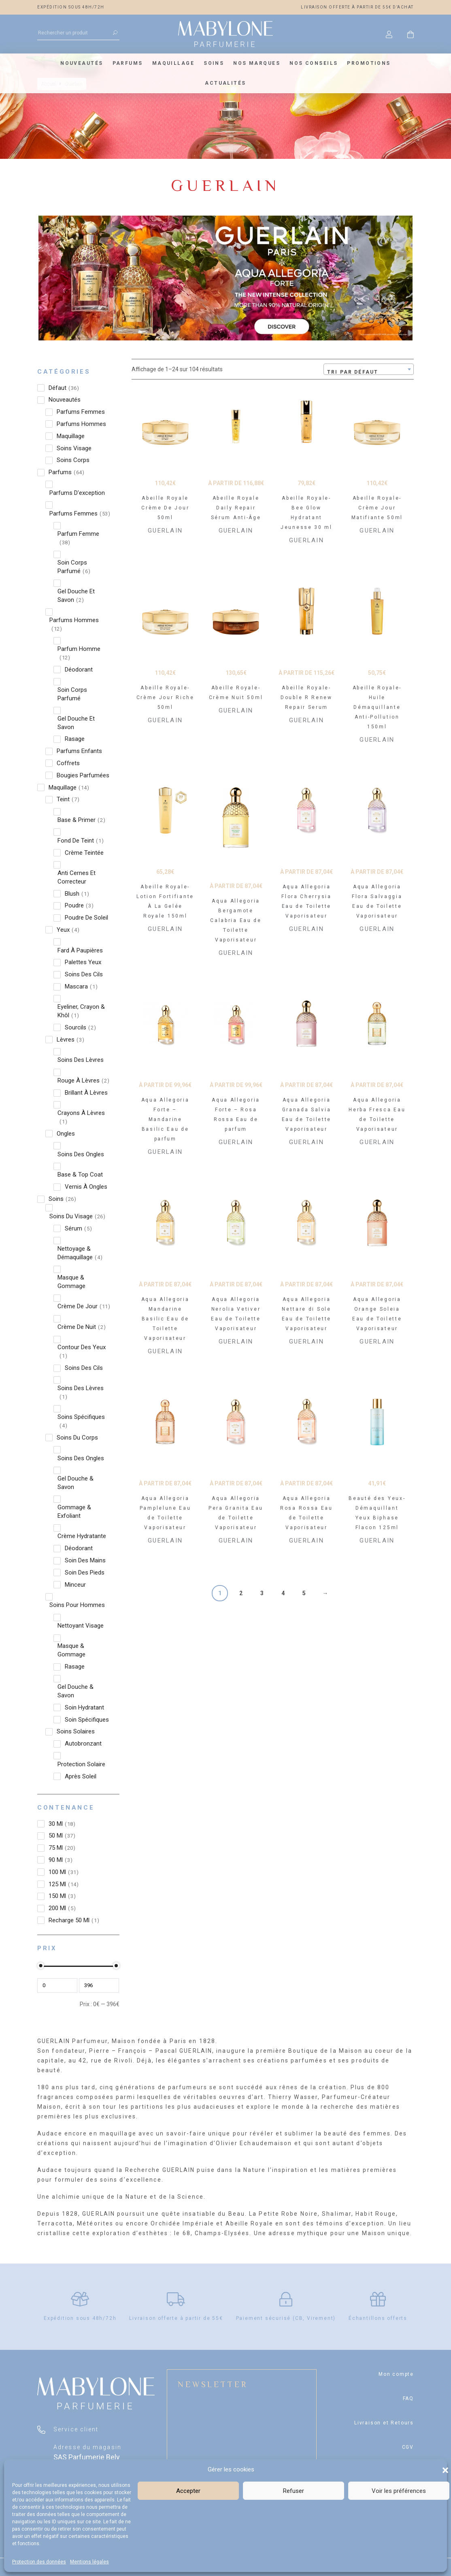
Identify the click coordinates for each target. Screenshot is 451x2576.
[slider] (40, 1965)
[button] (445, 2469)
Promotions (368, 63)
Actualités (225, 83)
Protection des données (39, 2562)
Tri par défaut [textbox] (352, 372)
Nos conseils (313, 63)
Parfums (128, 63)
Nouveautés (81, 63)
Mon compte (396, 2374)
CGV (408, 2447)
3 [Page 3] (262, 1593)
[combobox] (368, 369)
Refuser (293, 2491)
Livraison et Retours (384, 2423)
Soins (214, 63)
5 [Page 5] (304, 1593)
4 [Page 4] (283, 1593)
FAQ (408, 2398)
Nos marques (256, 63)
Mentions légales (89, 2562)
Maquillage (173, 63)
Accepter (188, 2491)
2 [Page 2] (241, 1593)
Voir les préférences (399, 2491)
